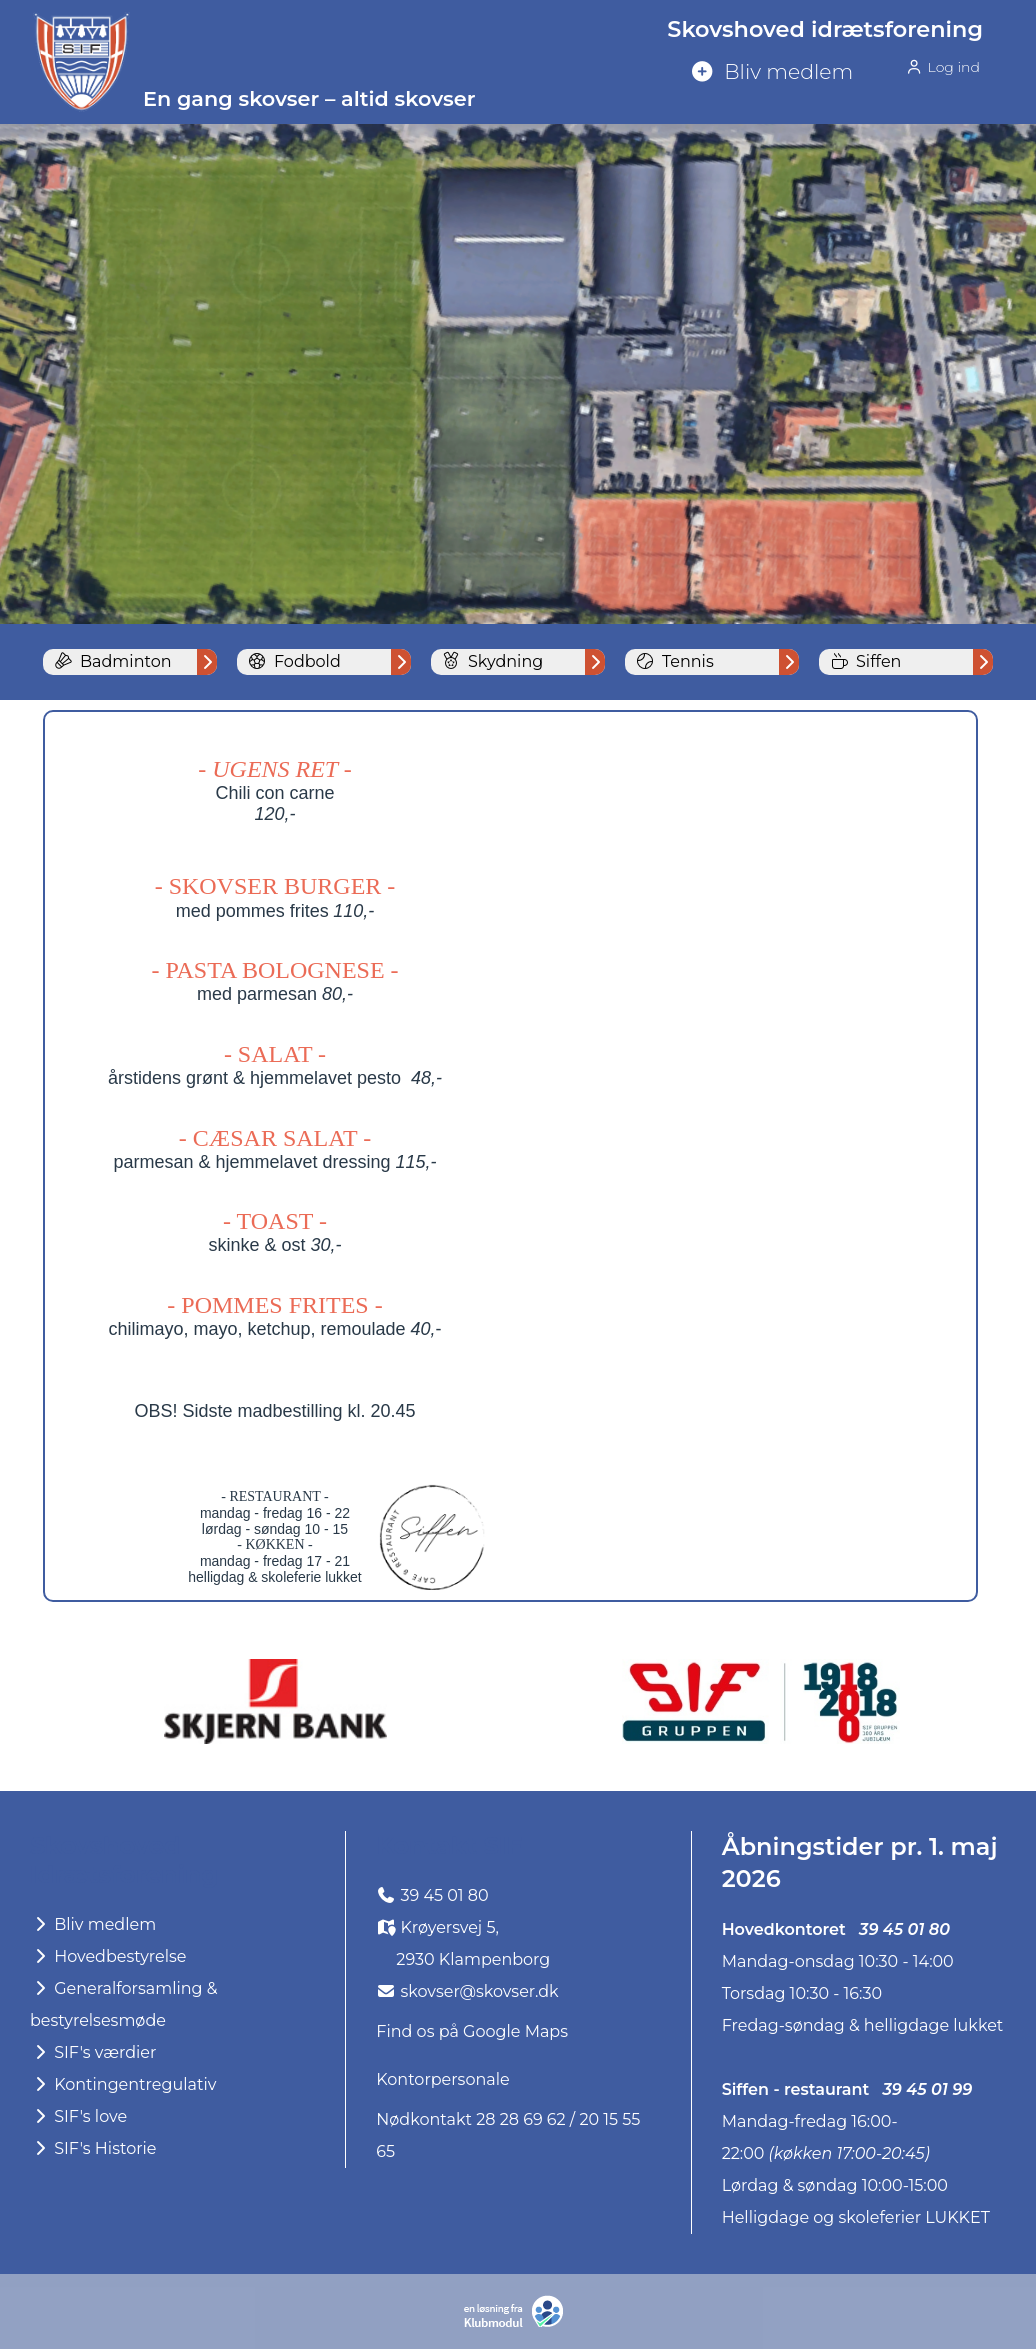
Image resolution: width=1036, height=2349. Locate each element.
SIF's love (78, 2116)
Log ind (942, 66)
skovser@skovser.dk (480, 1991)
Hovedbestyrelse (108, 1956)
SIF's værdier (93, 2052)
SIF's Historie (93, 2148)
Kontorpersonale (442, 2079)
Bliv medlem (93, 1924)
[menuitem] (832, 73)
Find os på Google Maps (472, 2031)
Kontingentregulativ (123, 2084)
